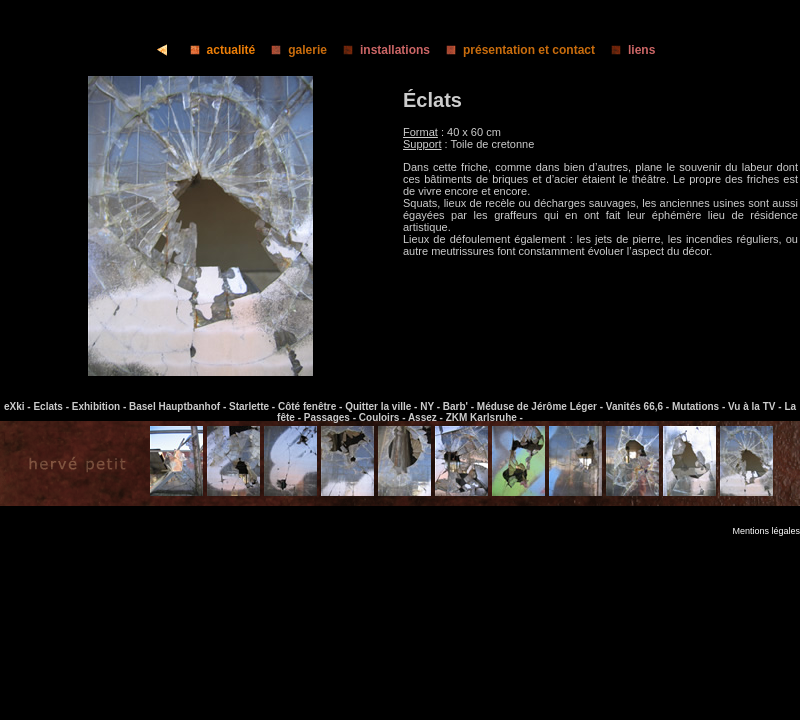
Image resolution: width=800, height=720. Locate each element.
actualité (217, 50)
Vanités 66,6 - (639, 406)
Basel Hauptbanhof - (179, 406)
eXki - (18, 406)
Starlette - (253, 406)
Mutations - (700, 406)
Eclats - (52, 406)
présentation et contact (514, 50)
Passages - (331, 417)
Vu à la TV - (756, 406)
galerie (293, 50)
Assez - (427, 417)
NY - (431, 406)
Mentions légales (766, 531)
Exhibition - (100, 406)
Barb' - (460, 406)
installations (380, 50)
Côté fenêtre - (311, 406)
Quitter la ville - (382, 406)
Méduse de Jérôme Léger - (541, 406)
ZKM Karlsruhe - (484, 417)
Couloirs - (383, 417)
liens (627, 50)
